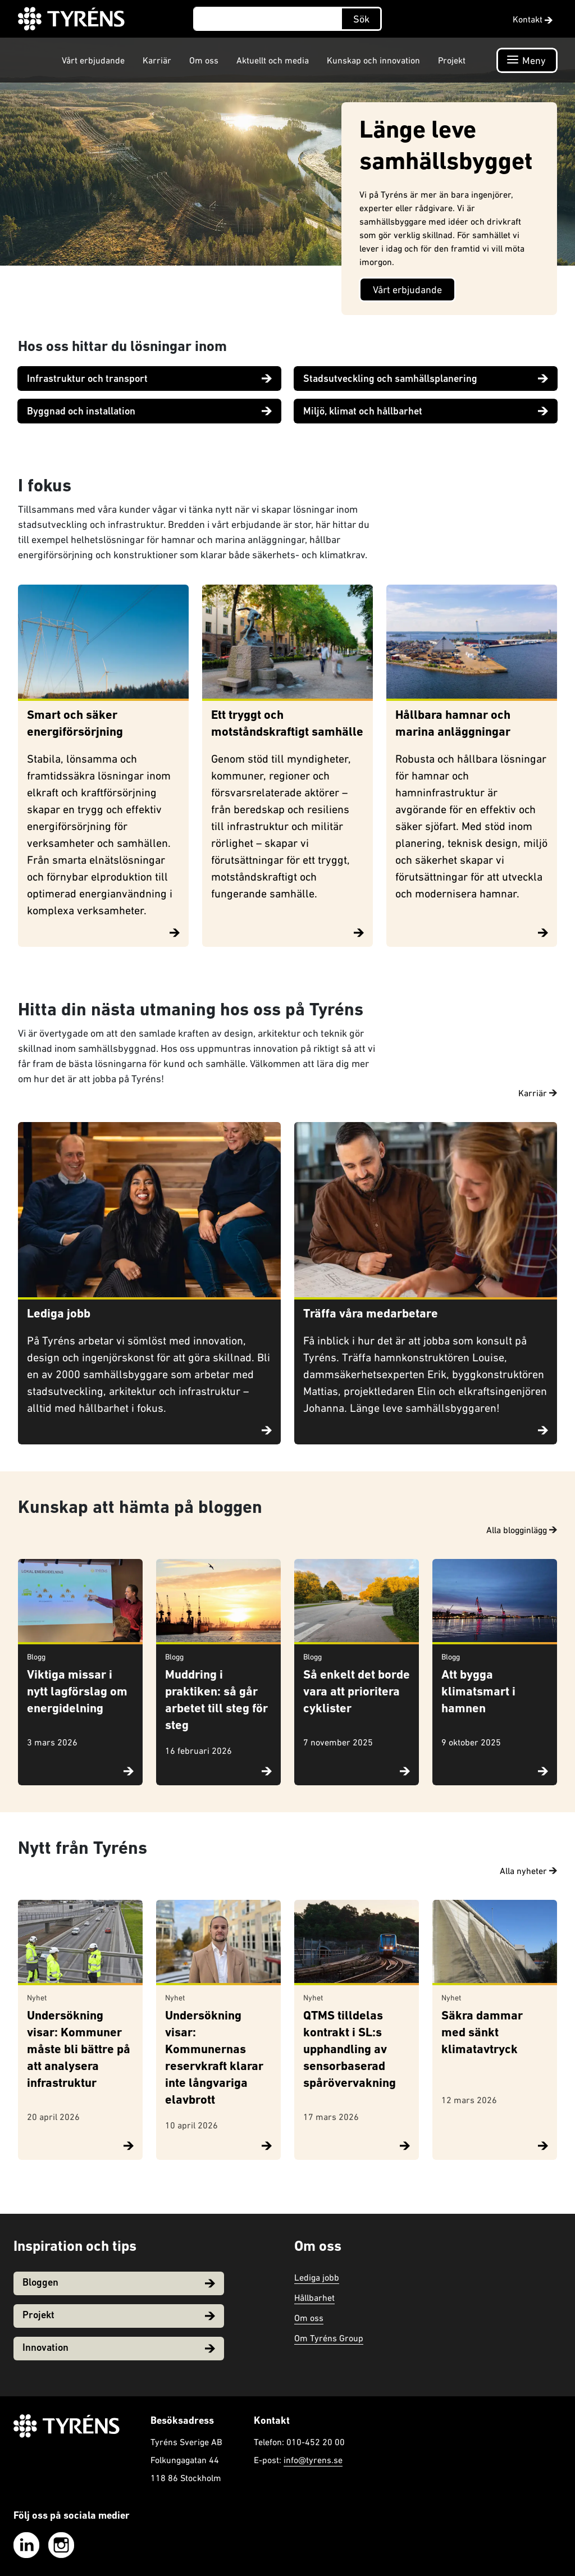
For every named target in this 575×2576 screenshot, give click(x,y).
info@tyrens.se (313, 2460)
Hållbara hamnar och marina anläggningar (452, 724)
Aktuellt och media (272, 60)
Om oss (203, 60)
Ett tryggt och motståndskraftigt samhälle (287, 724)
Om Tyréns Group (328, 2338)
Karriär (157, 60)
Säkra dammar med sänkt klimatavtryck (482, 2033)
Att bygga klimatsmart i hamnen (478, 1692)
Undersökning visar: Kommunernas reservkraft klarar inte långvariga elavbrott (214, 2058)
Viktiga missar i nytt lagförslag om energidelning (77, 1692)
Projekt (452, 60)
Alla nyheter (528, 1870)
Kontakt (533, 19)
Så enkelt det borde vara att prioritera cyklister (356, 1692)
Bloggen (118, 2283)
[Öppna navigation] (527, 60)
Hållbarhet (314, 2297)
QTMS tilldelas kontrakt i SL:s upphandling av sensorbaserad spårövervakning (349, 2050)
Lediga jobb (58, 1314)
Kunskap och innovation (373, 60)
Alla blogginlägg (521, 1530)
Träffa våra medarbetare (370, 1314)
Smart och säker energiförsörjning (75, 724)
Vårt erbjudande (93, 60)
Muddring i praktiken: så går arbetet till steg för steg (216, 1700)
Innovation (118, 2348)
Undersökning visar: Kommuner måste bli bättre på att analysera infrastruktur (78, 2050)
